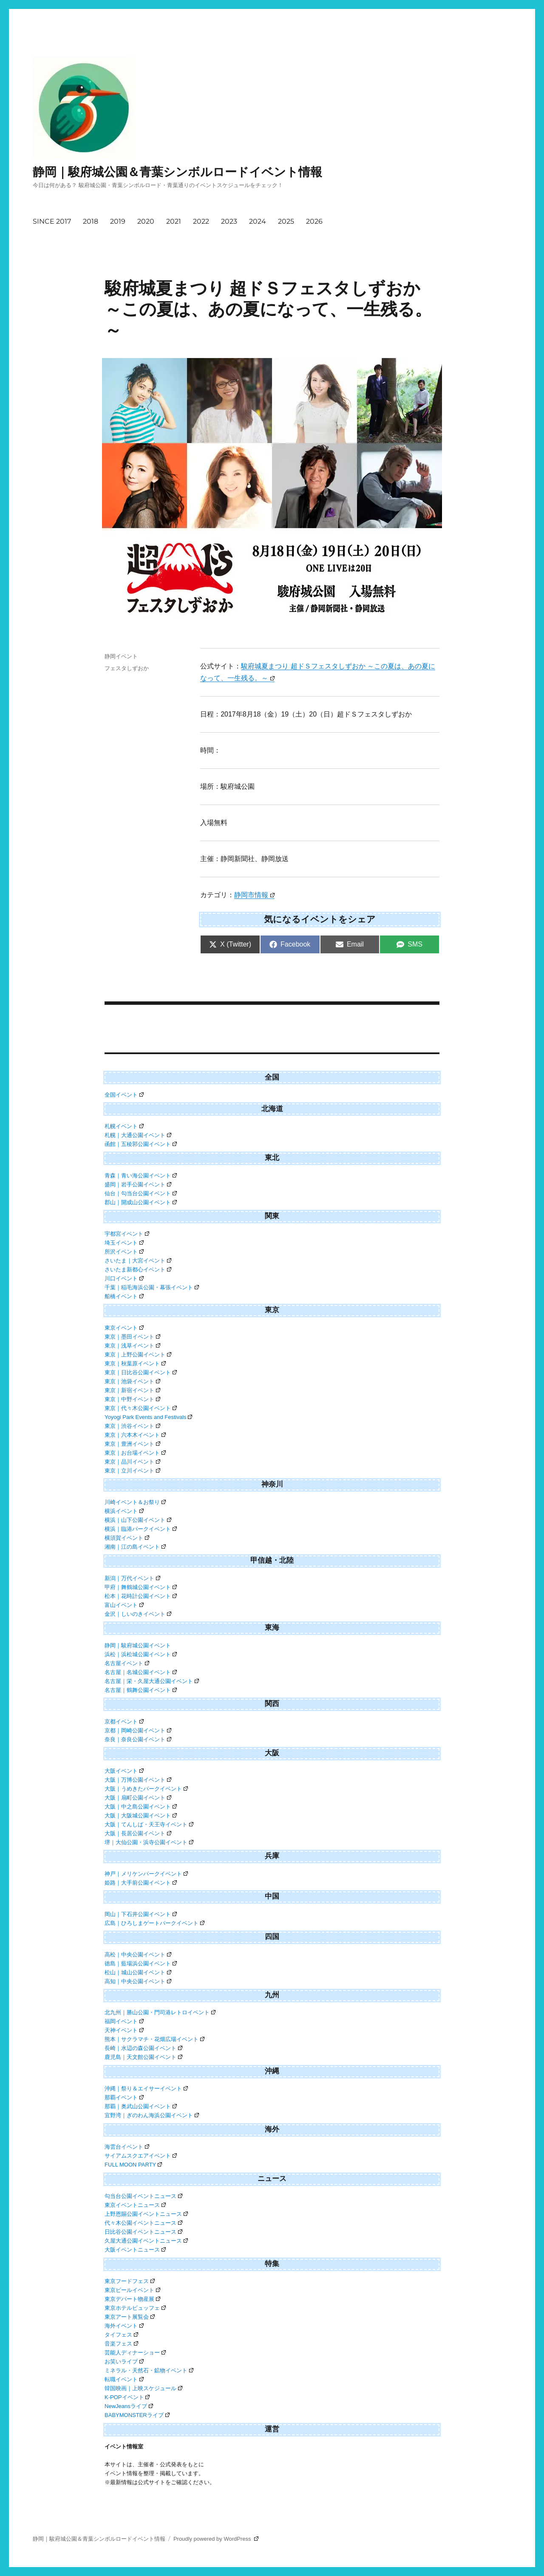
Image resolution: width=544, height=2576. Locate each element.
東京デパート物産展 (132, 2299)
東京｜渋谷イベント (132, 1426)
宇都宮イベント (127, 1234)
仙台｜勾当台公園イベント (141, 1193)
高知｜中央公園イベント (138, 1981)
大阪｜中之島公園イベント (141, 1806)
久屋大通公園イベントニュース (146, 2241)
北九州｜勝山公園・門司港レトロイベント (160, 2012)
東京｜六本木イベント (135, 1435)
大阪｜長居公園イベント (138, 1833)
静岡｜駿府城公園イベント (138, 1645)
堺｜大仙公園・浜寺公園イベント (149, 1842)
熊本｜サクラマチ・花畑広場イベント (154, 2039)
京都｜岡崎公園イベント (138, 1730)
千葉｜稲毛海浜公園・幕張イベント (152, 1287)
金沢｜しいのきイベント (138, 1614)
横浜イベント (124, 1511)
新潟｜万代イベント (132, 1578)
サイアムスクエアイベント (141, 2155)
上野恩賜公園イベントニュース (146, 2214)
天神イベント (124, 2030)
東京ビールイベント (132, 2290)
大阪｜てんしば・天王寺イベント (149, 1824)
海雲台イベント (127, 2147)
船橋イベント (124, 1296)
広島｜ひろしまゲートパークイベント (154, 1923)
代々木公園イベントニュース (143, 2223)
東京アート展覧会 (130, 2317)
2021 (173, 221)
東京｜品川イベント (132, 1462)
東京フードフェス (130, 2281)
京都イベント (124, 1721)
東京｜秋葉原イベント (135, 1363)
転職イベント (124, 2379)
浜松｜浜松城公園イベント (141, 1654)
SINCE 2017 (52, 221)
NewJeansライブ (129, 2406)
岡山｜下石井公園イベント (141, 1914)
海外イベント (124, 2326)
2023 (229, 221)
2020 (145, 221)
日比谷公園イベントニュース (143, 2232)
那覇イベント (124, 2097)
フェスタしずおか (127, 668)
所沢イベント (124, 1251)
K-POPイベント (127, 2397)
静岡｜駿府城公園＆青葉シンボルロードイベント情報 (177, 172)
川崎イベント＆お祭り (135, 1502)
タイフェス (121, 2334)
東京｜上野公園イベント (138, 1354)
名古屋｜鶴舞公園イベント (141, 1690)
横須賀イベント (127, 1538)
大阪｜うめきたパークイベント (146, 1789)
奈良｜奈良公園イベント (138, 1739)
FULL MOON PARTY (133, 2164)
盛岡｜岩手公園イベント (138, 1184)
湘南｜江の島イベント (135, 1547)
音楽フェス (121, 2343)
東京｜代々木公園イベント (141, 1408)
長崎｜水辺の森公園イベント (143, 2048)
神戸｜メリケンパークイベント (146, 1874)
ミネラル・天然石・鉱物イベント (149, 2370)
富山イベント (124, 1605)
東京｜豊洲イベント (132, 1444)
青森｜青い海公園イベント (141, 1175)
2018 (90, 221)
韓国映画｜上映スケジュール (143, 2388)
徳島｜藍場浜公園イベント (141, 1963)
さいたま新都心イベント (138, 1269)
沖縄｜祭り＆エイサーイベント (146, 2088)
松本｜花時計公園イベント (141, 1596)
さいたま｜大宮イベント (138, 1260)
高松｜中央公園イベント (138, 1954)
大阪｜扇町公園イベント (138, 1797)
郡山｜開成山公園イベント (141, 1202)
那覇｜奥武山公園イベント (141, 2106)
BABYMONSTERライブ (137, 2415)
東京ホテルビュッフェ (135, 2308)
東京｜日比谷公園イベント (141, 1372)
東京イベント (124, 1328)
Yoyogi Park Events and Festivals (148, 1417)
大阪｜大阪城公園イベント (141, 1815)
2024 (257, 221)
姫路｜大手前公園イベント (141, 1882)
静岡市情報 (254, 894)
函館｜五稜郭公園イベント (141, 1144)
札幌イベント (124, 1126)
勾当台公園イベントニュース (143, 2196)
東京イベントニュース (135, 2205)
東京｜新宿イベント (132, 1390)
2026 (314, 221)
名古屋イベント (127, 1663)
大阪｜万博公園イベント (138, 1780)
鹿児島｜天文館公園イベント (143, 2057)
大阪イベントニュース (135, 2249)
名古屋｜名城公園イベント (141, 1672)
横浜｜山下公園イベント (138, 1520)
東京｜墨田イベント (132, 1336)
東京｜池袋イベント (132, 1381)
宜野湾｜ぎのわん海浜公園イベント (152, 2115)
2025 (286, 221)
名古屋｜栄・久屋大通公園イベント (152, 1681)
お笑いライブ (124, 2361)
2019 (117, 221)
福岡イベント (124, 2021)
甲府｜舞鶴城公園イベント (141, 1587)
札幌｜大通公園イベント (138, 1135)
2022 (201, 221)
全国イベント (124, 1095)
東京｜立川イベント (132, 1470)
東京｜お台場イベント (135, 1453)
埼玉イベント (124, 1243)
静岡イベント (121, 656)
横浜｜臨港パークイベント (141, 1529)
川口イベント (124, 1278)
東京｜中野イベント (132, 1399)
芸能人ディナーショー (135, 2352)
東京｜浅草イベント (132, 1345)
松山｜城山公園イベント (138, 1972)
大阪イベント (124, 1771)
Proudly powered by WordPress (215, 2539)
